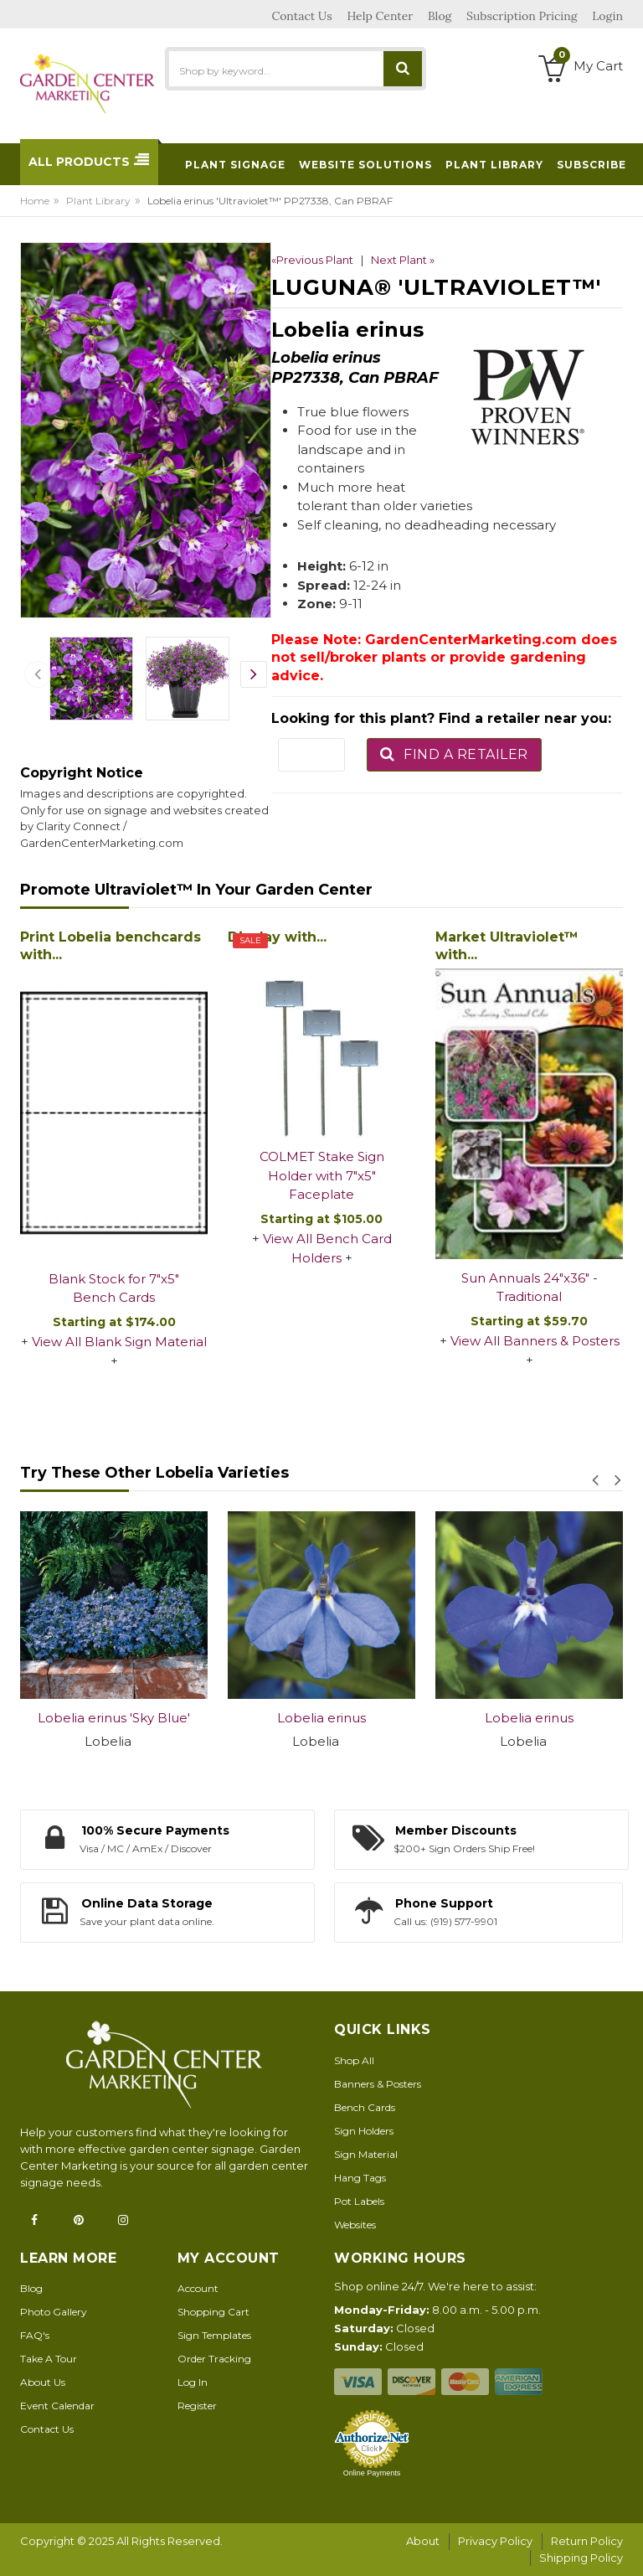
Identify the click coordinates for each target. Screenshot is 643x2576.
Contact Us (47, 2429)
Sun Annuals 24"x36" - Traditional (529, 1287)
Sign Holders (364, 2130)
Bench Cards (364, 2107)
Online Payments (372, 2473)
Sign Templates (214, 2335)
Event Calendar (57, 2405)
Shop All (354, 2060)
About (423, 2541)
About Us (42, 2382)
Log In (192, 2382)
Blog (31, 2288)
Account (198, 2288)
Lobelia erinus (321, 1718)
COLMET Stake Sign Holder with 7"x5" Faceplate (322, 1175)
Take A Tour (48, 2358)
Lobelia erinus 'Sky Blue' (114, 1718)
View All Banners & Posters (535, 1341)
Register (197, 2405)
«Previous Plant (312, 259)
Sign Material (366, 2154)
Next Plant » (403, 259)
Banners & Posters (377, 2084)
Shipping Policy (581, 2557)
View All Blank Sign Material (119, 1342)
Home (34, 200)
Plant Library (98, 200)
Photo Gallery (53, 2311)
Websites (355, 2224)
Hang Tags (360, 2177)
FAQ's (34, 2335)
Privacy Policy (495, 2541)
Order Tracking (214, 2358)
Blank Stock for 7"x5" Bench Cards (114, 1288)
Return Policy (587, 2541)
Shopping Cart (213, 2311)
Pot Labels (359, 2201)
